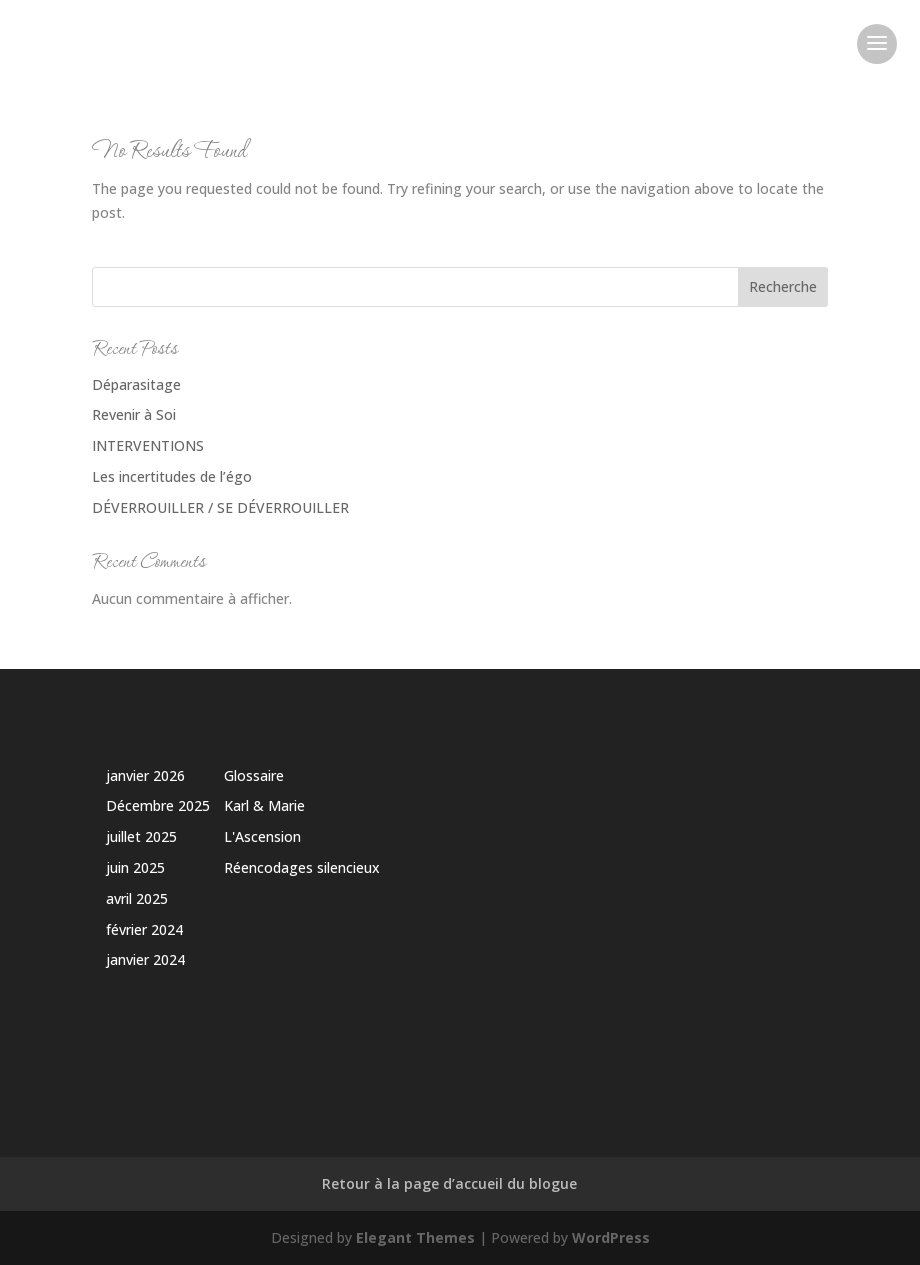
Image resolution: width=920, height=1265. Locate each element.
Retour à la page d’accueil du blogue (449, 1183)
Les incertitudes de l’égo (172, 476)
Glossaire (254, 775)
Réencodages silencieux (302, 867)
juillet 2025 (141, 836)
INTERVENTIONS (148, 445)
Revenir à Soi (134, 414)
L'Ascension (262, 836)
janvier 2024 (145, 959)
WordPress (611, 1237)
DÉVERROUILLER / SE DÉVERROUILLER (220, 507)
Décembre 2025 (158, 805)
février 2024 (144, 929)
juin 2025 (135, 867)
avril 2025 (137, 898)
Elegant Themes (415, 1237)
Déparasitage (136, 384)
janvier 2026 (145, 775)
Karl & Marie (264, 805)
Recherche (783, 286)
